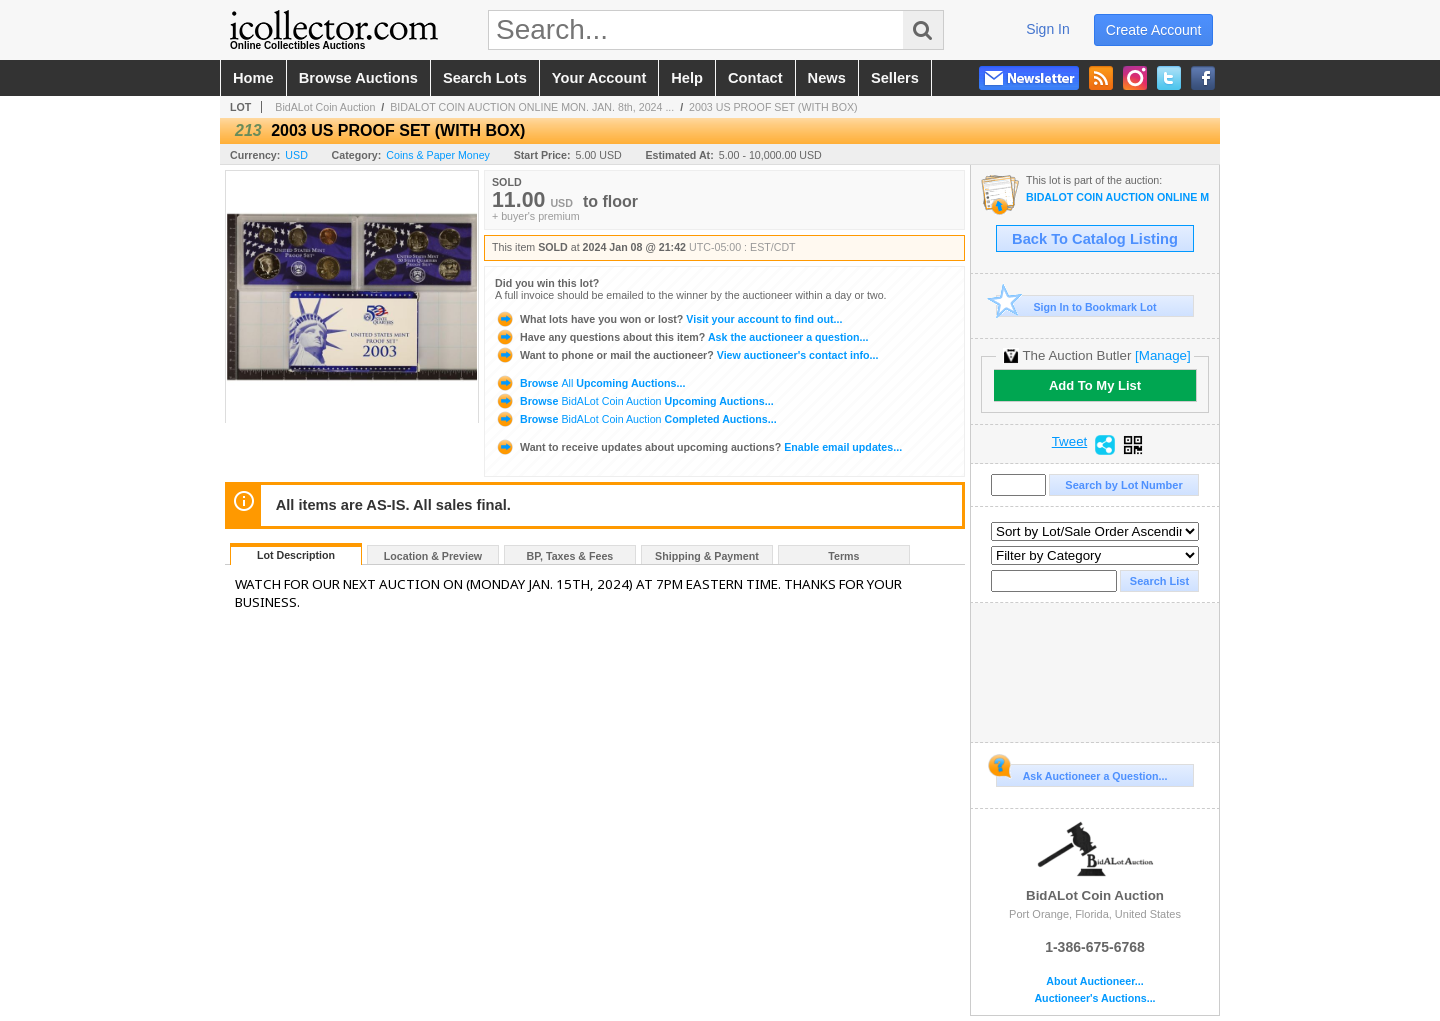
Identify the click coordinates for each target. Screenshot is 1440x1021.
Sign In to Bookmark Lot (1076, 306)
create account (1154, 30)
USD (296, 155)
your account (599, 78)
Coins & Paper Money (438, 155)
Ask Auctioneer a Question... (1081, 773)
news (827, 78)
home (253, 78)
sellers (895, 78)
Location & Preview (433, 556)
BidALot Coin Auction (325, 107)
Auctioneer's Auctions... (1094, 998)
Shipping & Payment (707, 556)
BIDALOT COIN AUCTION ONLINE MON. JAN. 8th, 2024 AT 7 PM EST (1117, 197)
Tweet (1070, 442)
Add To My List (1095, 385)
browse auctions (358, 78)
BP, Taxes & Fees (570, 556)
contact (755, 78)
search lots (485, 78)
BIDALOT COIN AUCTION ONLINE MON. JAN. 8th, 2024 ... (532, 107)
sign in (1048, 29)
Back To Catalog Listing (1095, 239)
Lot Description (296, 555)
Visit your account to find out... (668, 319)
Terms (843, 556)
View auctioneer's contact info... (686, 355)
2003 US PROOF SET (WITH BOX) (773, 107)
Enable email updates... (698, 447)
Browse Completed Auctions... (636, 419)
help (687, 78)
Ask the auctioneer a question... (681, 337)
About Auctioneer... (1094, 981)
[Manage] (1162, 355)
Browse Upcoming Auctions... (590, 383)
